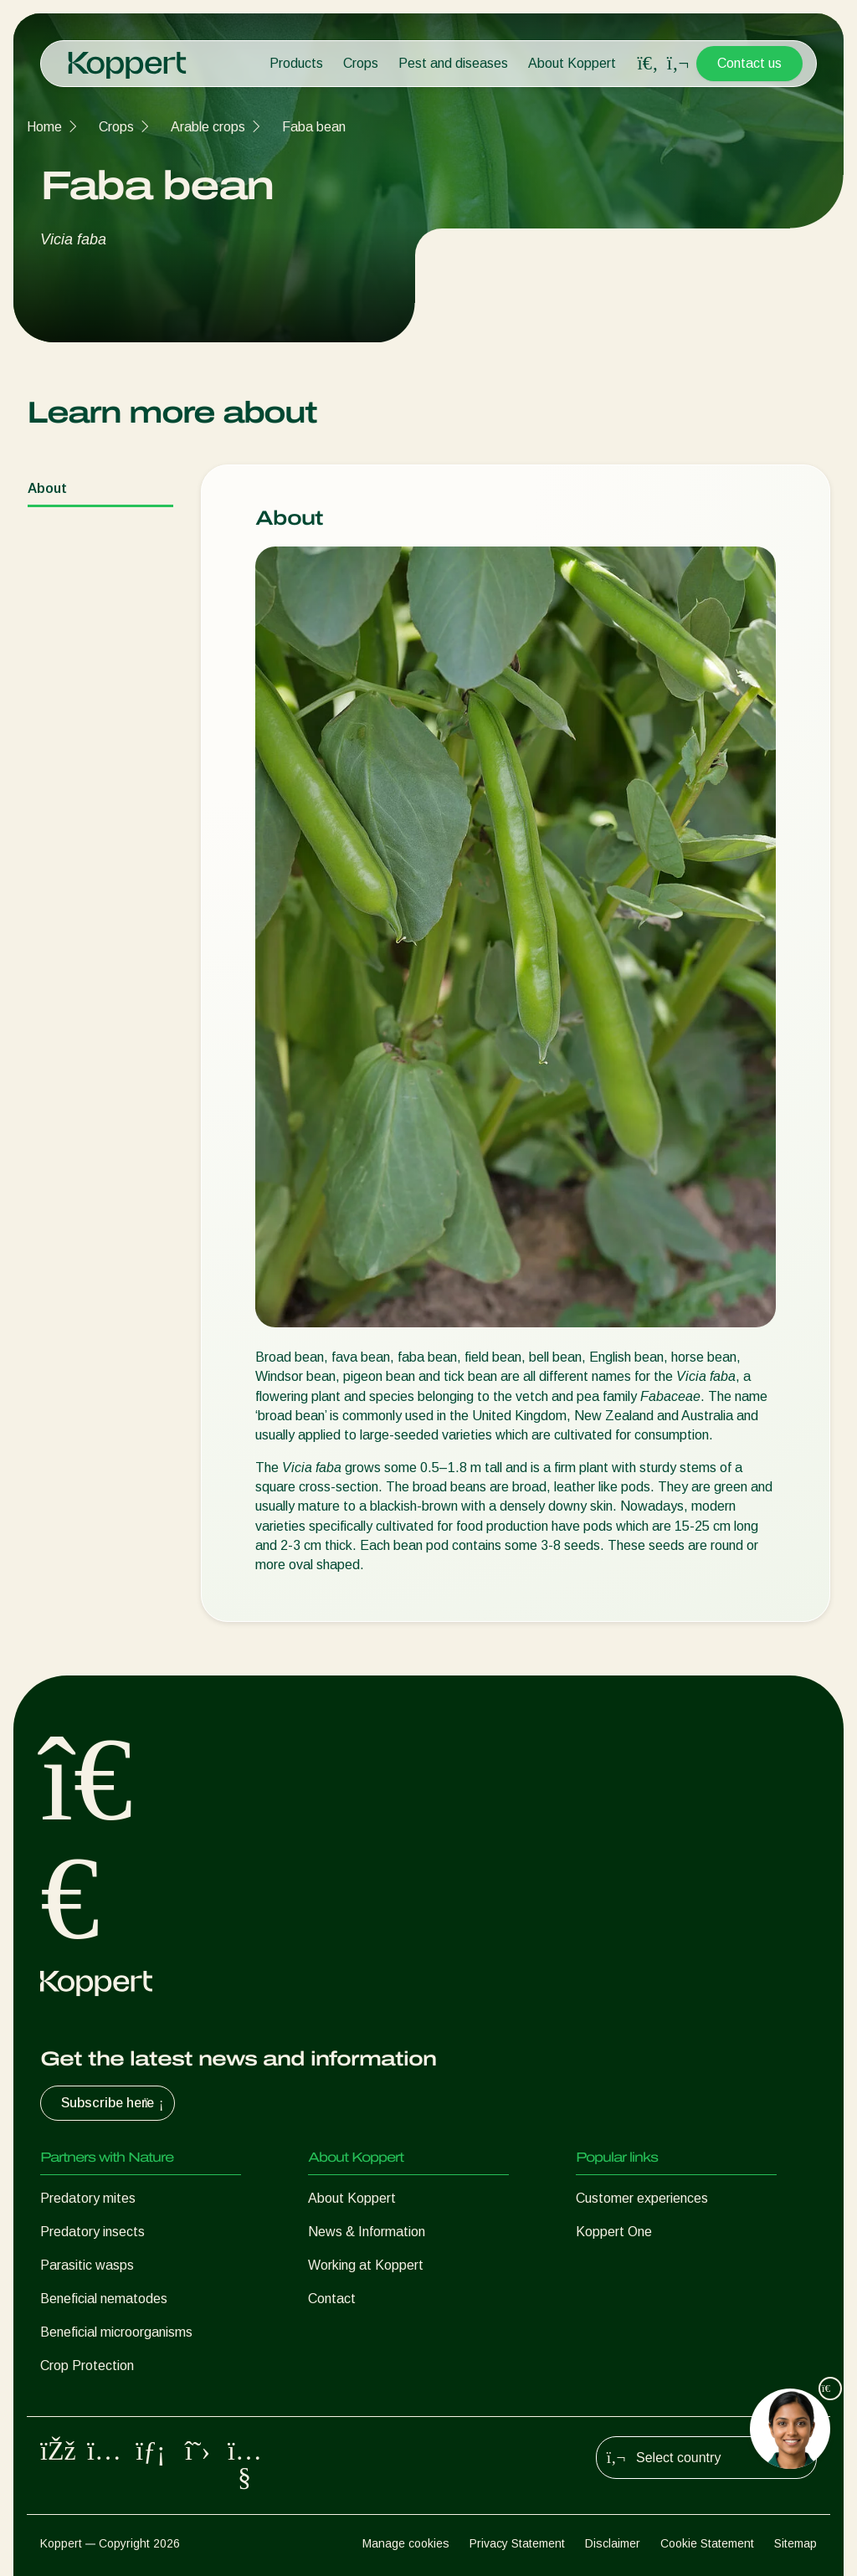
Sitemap (795, 2543)
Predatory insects (92, 2231)
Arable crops (208, 127)
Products (296, 63)
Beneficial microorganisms (116, 2332)
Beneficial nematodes (103, 2298)
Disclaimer (612, 2543)
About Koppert (572, 63)
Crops (360, 63)
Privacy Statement (517, 2543)
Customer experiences (642, 2198)
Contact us (749, 63)
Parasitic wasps (87, 2265)
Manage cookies (405, 2543)
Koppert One (614, 2231)
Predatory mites (88, 2198)
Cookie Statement (707, 2543)
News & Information (366, 2231)
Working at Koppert (365, 2265)
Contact (332, 2298)
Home (44, 127)
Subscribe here (114, 2103)
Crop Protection (87, 2365)
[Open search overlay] (647, 63)
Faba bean (314, 127)
